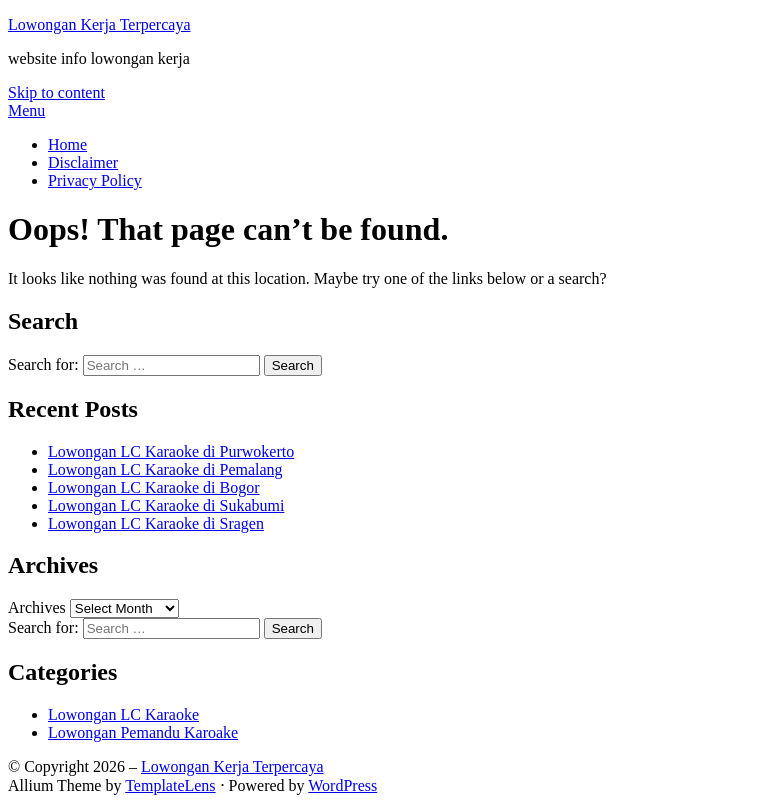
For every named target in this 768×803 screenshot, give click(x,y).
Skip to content (56, 92)
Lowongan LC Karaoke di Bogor (154, 487)
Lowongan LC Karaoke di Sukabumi (166, 505)
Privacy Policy (95, 180)
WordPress (342, 785)
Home (67, 144)
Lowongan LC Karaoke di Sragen (156, 523)
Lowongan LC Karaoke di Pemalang (165, 469)
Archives (37, 607)
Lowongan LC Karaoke (123, 714)
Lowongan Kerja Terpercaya (99, 24)
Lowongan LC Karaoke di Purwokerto (171, 451)
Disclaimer (83, 162)
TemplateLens (170, 785)
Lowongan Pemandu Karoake (143, 732)
